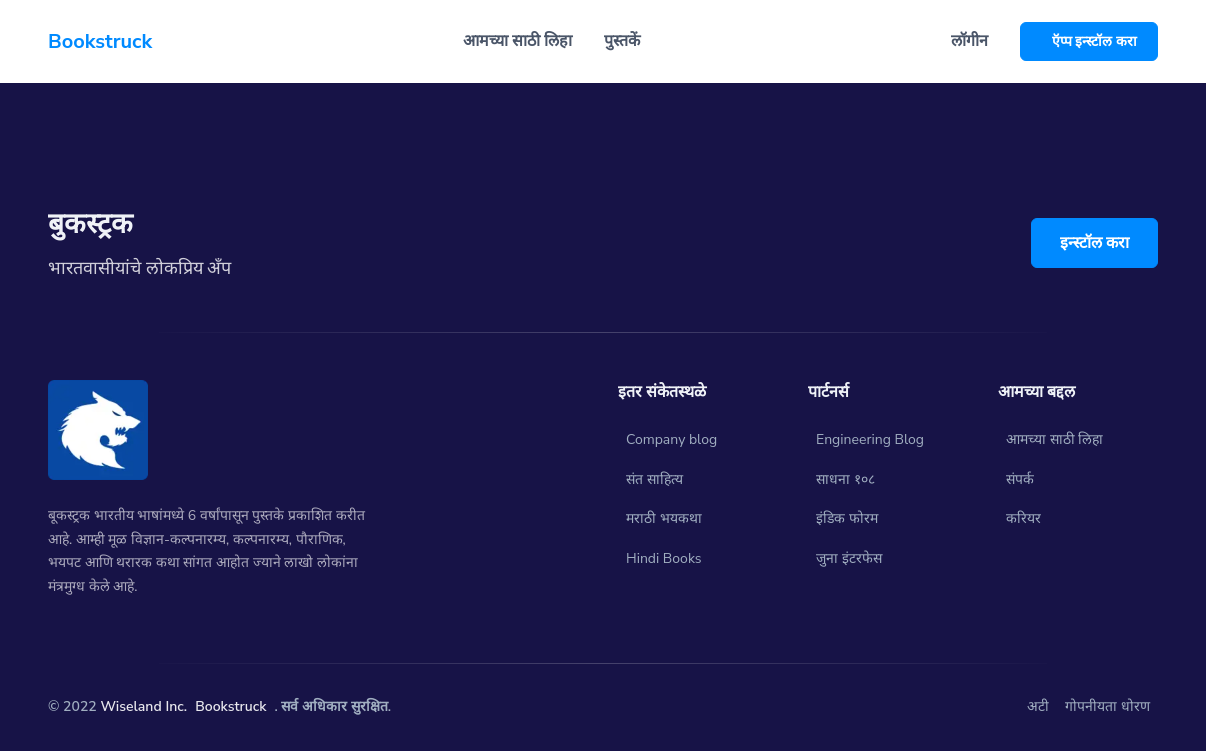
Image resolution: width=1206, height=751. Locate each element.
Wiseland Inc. (143, 706)
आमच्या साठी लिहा (1054, 439)
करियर (1023, 518)
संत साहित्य (654, 479)
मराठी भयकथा (664, 518)
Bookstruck (230, 706)
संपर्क (1020, 479)
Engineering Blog (870, 439)
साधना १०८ (845, 479)
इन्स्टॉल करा (1094, 243)
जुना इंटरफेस (849, 558)
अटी (1038, 706)
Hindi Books (664, 558)
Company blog (671, 439)
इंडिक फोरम (847, 518)
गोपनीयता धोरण (1107, 706)
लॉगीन (969, 41)
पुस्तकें (622, 41)
